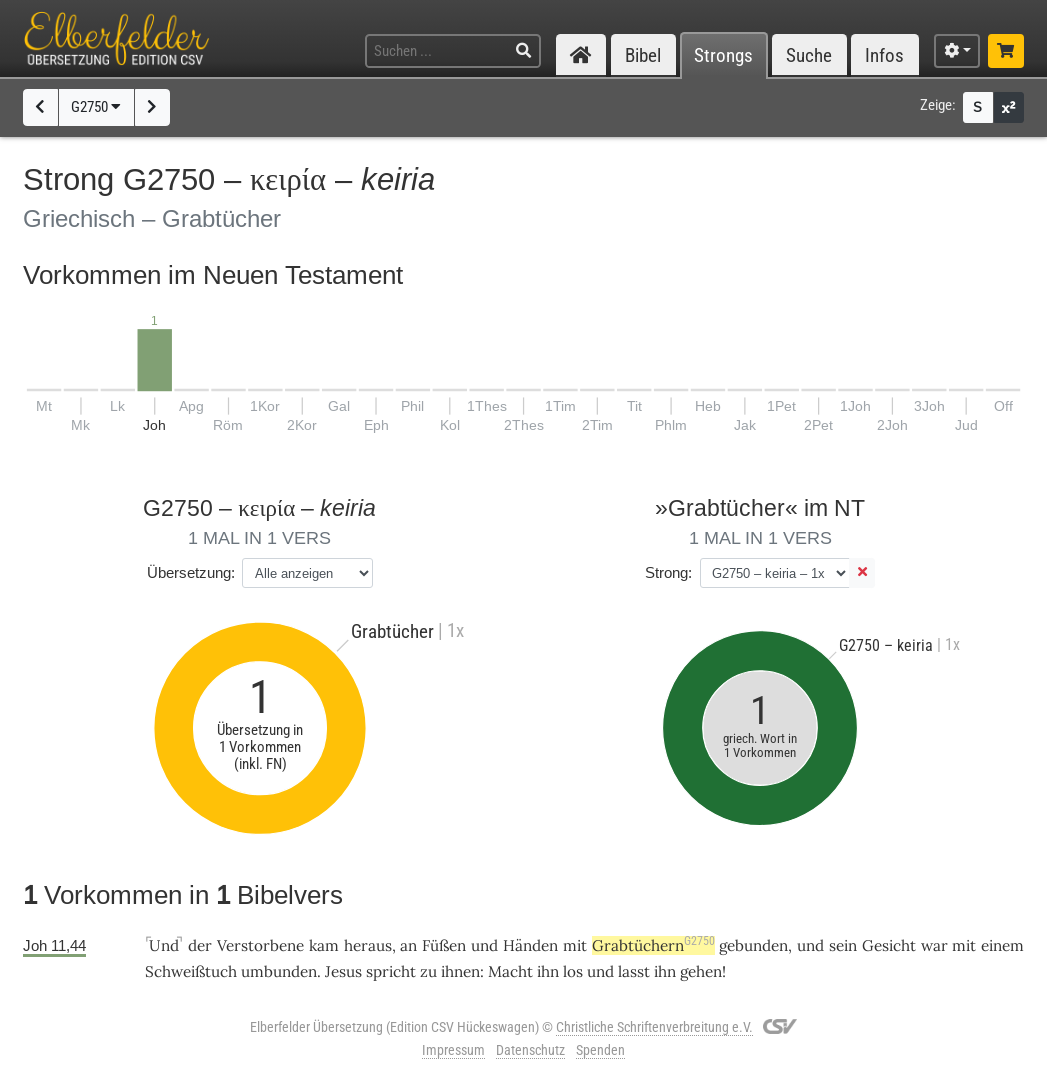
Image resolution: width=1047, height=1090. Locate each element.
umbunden (279, 971)
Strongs (723, 55)
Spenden (600, 1050)
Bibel (643, 55)
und (484, 945)
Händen (530, 945)
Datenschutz (530, 1050)
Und (164, 945)
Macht (510, 971)
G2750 (96, 107)
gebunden (753, 945)
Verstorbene (260, 945)
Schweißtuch (191, 971)
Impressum (453, 1050)
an (408, 945)
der (200, 945)
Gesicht (889, 945)
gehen (701, 971)
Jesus (343, 971)
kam (324, 945)
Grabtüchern (653, 945)
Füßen (444, 945)
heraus (368, 945)
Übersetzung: (191, 572)
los (573, 971)
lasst (634, 971)
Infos (884, 55)
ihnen (460, 971)
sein (843, 945)
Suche (809, 55)
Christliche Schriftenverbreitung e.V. (654, 1027)
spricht (391, 971)
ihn (548, 971)
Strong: (668, 572)
